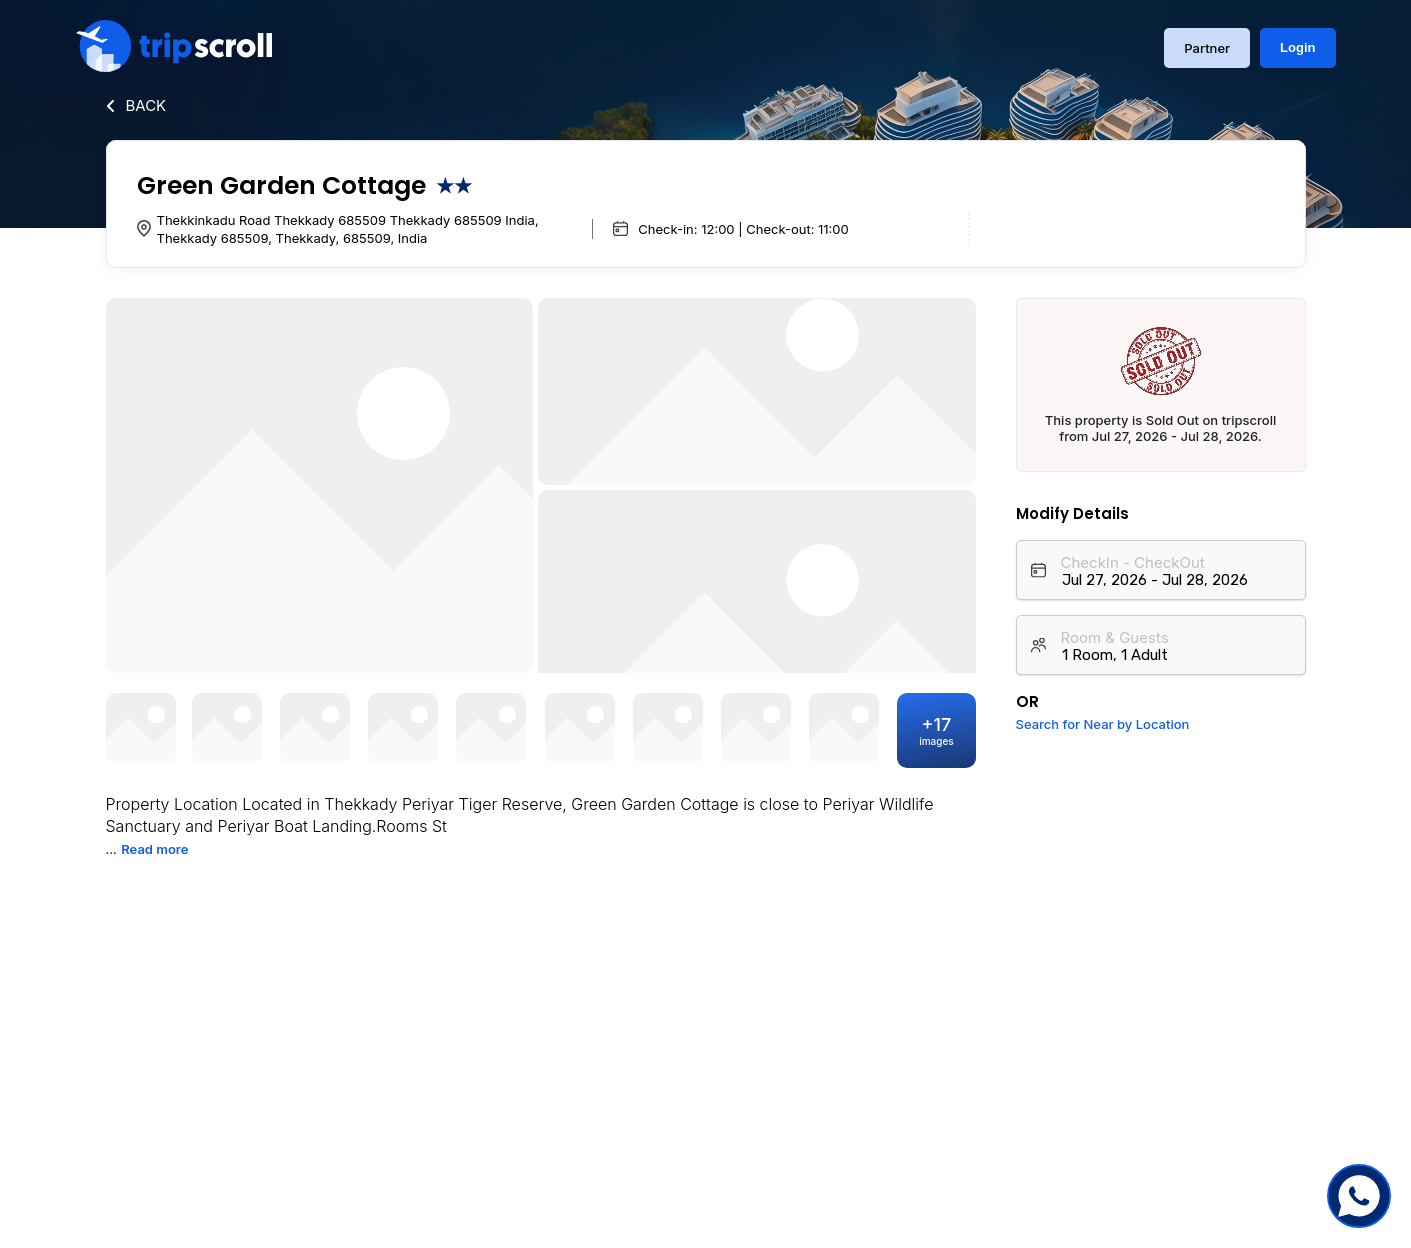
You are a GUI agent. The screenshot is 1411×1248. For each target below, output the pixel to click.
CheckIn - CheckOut (1133, 562)
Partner (1207, 48)
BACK (146, 105)
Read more (154, 849)
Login (1297, 47)
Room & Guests (1115, 637)
